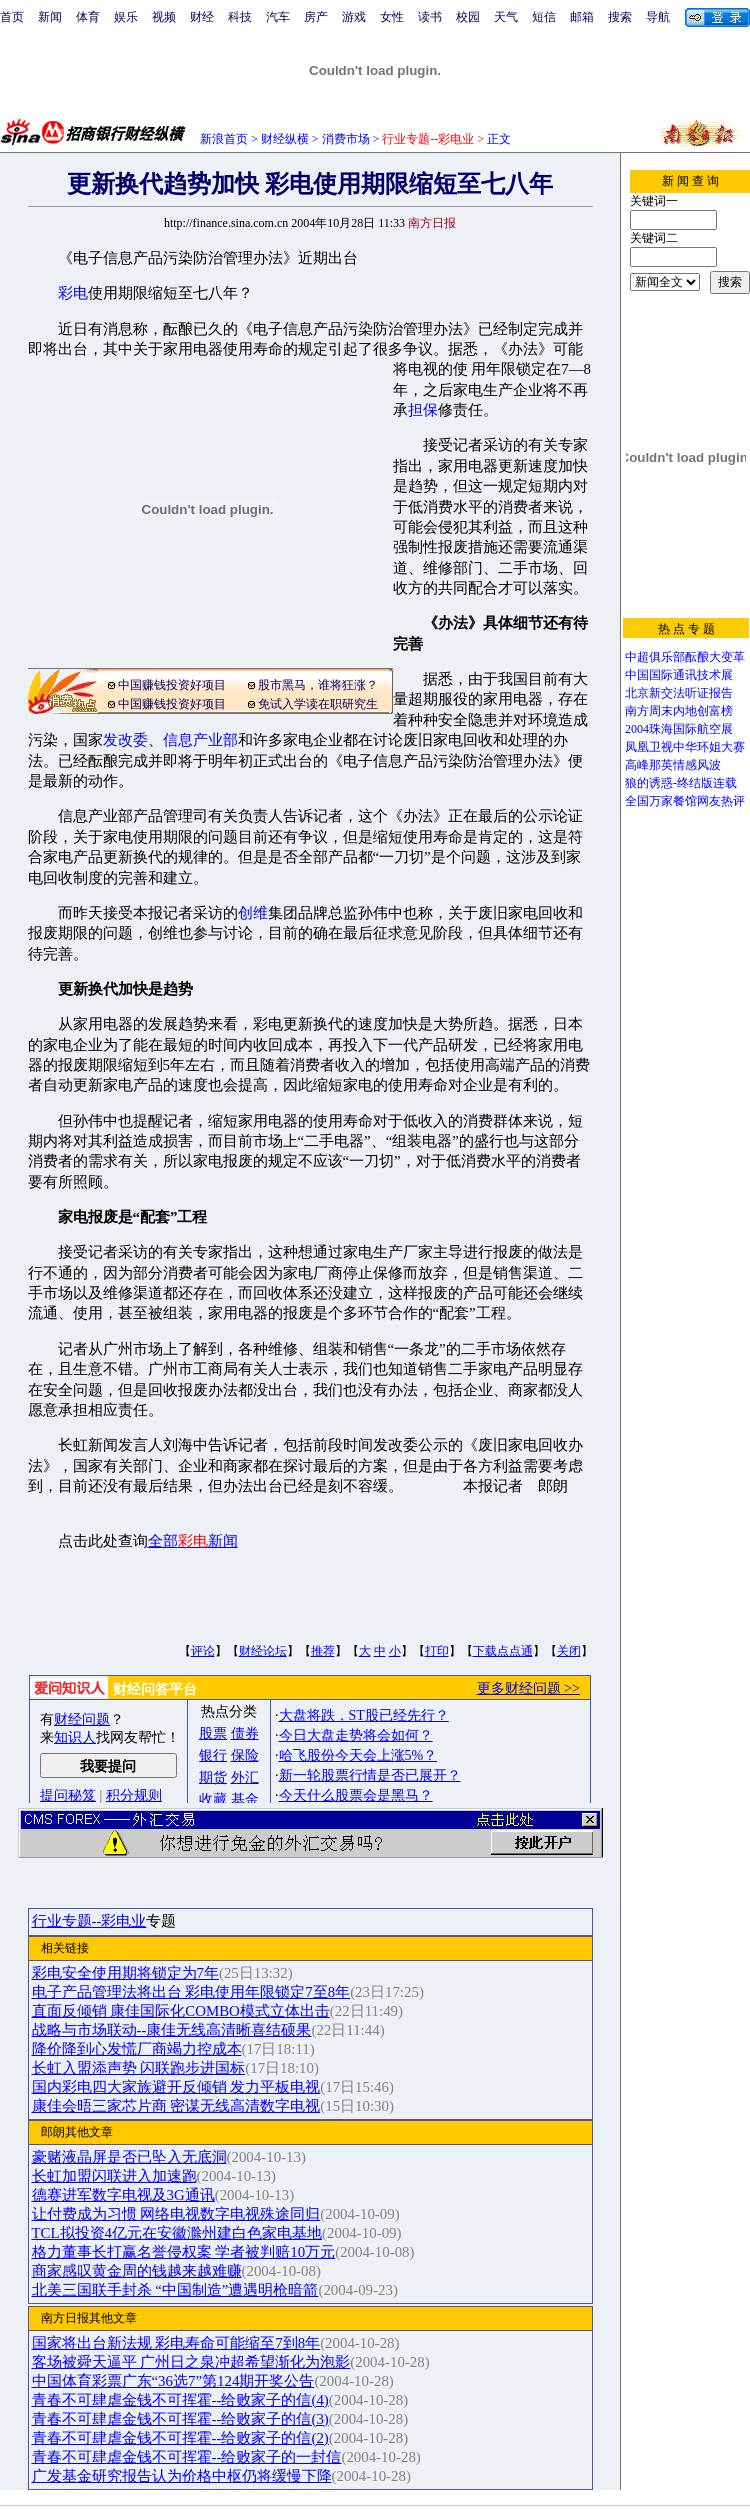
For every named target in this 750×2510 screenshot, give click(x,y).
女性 (392, 17)
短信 (544, 17)
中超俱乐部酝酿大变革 (685, 657)
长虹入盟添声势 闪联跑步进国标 (139, 2068)
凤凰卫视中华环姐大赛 (685, 747)
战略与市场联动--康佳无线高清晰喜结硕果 (172, 2030)
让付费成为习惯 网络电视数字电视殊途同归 (176, 2214)
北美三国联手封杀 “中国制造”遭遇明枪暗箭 (175, 2290)
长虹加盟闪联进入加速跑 (114, 2176)
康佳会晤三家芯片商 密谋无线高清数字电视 (176, 2106)
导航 (658, 17)
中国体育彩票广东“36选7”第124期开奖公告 (173, 2381)
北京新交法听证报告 (679, 693)
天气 (506, 17)
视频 (164, 17)
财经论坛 (263, 1651)
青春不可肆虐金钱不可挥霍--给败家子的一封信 (187, 2457)
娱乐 (126, 17)
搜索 (620, 17)
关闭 (569, 1651)
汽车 (278, 17)
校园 (468, 17)
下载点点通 (503, 1651)
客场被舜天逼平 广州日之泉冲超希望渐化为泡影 (191, 2362)
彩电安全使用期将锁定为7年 (125, 1973)
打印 (437, 1651)
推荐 (323, 1651)
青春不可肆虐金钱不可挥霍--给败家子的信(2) (180, 2438)
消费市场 (346, 139)
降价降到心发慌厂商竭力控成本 (137, 2049)
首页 (12, 17)
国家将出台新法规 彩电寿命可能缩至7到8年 (176, 2343)
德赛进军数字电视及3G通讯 (123, 2195)
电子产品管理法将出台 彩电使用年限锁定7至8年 (191, 1992)
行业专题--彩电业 (89, 1921)
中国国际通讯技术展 (679, 675)
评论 (203, 1651)
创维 (253, 913)
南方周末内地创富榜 (679, 711)
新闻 (50, 17)
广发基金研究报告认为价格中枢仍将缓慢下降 (182, 2476)
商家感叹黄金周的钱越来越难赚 (137, 2271)
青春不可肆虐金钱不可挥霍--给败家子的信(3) (180, 2419)
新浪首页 (224, 139)
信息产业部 (200, 740)
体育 (88, 17)
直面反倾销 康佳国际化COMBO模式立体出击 (181, 2011)
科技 (240, 17)
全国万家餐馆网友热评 (685, 801)
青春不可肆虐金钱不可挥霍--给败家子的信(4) (180, 2400)
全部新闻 (193, 1541)
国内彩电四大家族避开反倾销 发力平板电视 (176, 2087)
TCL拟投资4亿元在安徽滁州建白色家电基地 (177, 2233)
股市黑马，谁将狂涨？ (318, 685)
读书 (430, 17)
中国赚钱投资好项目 (172, 685)
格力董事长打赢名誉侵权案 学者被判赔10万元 (184, 2252)
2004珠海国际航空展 (679, 729)
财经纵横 (285, 139)
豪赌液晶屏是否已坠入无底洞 (129, 2157)
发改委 (125, 740)
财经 (202, 17)
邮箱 (582, 17)
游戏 (354, 17)
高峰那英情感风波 (673, 765)
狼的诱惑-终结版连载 (681, 783)
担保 (423, 410)
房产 (316, 17)
